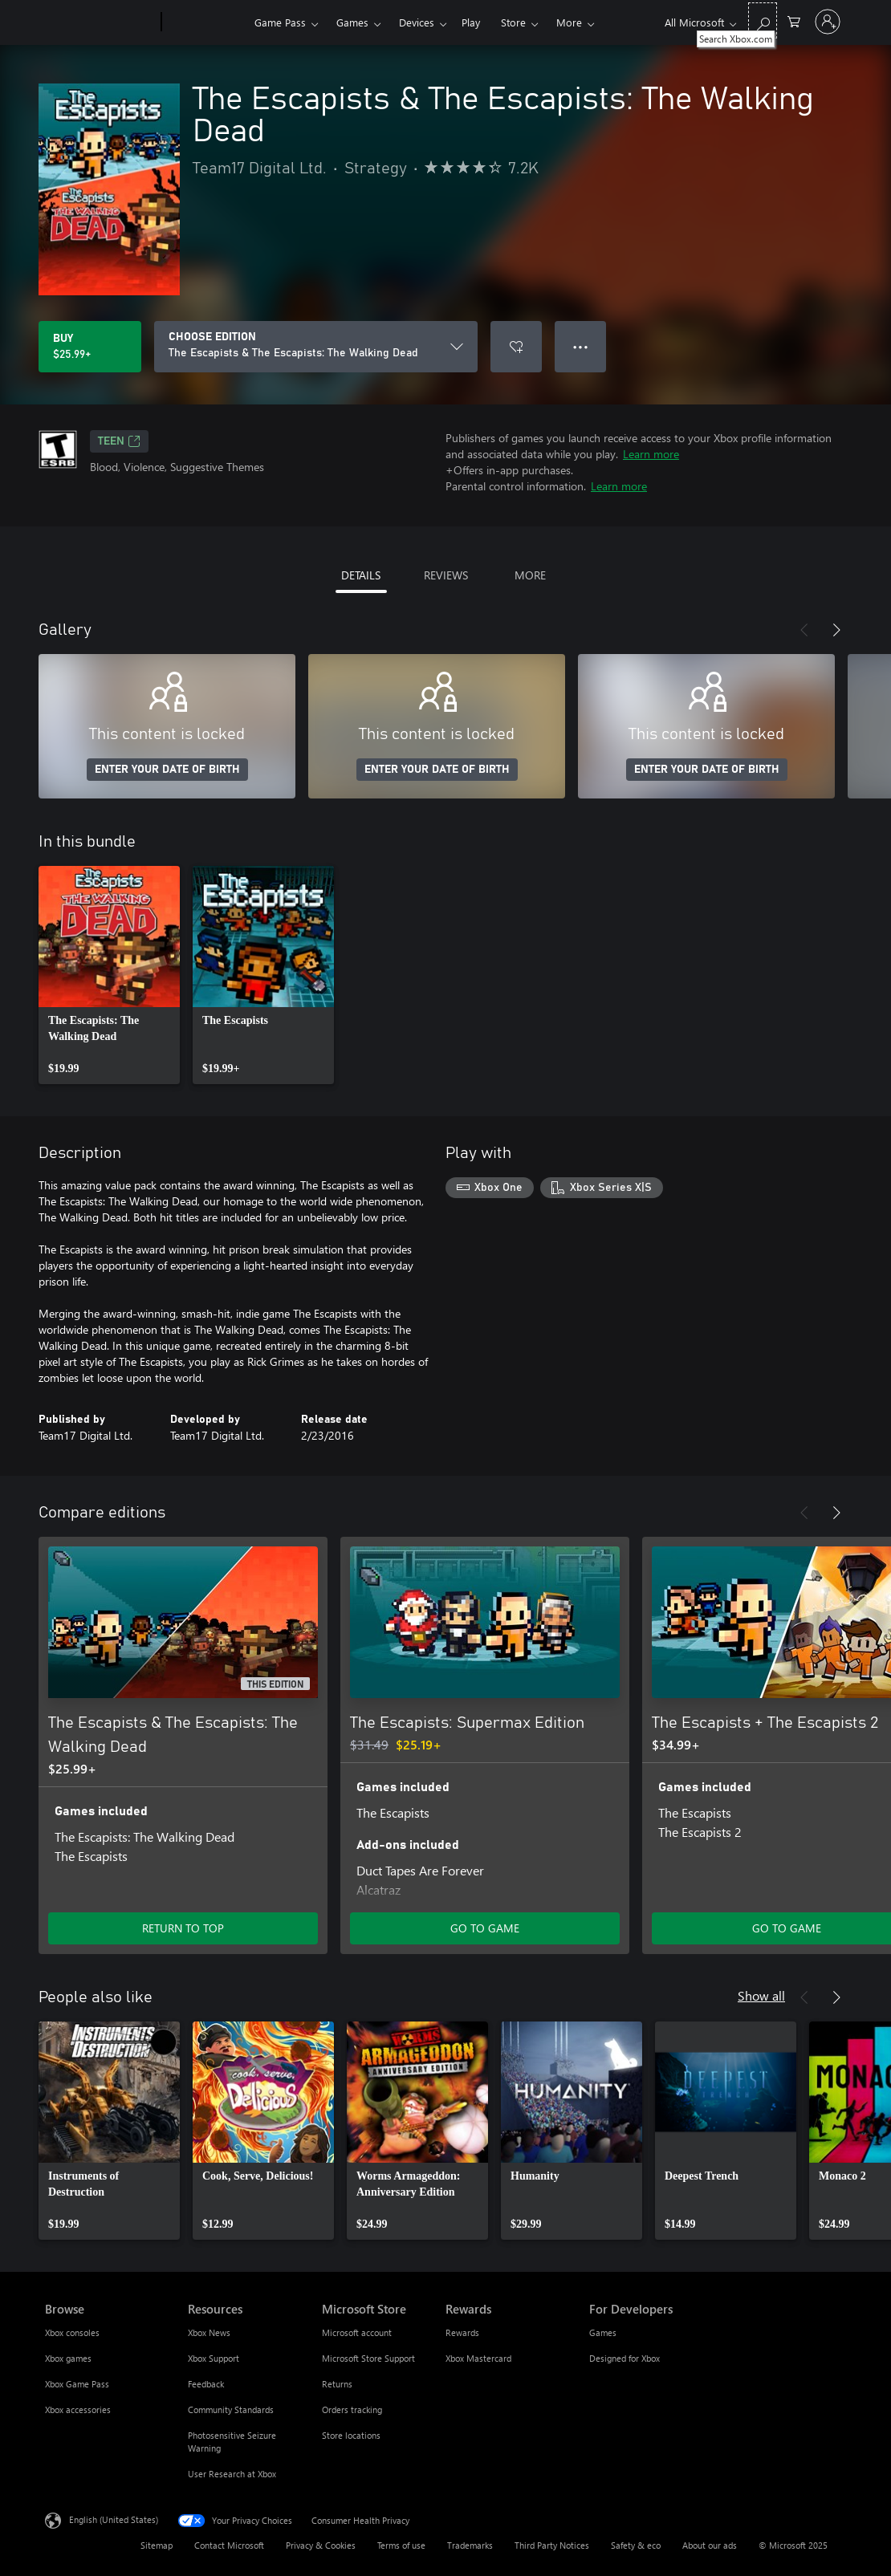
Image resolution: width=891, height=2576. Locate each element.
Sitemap (156, 2545)
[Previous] (804, 630)
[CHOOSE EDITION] (316, 346)
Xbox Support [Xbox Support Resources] (213, 2358)
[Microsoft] (100, 22)
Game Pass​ (280, 22)
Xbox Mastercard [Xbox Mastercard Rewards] (478, 2358)
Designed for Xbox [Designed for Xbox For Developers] (624, 2358)
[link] (109, 975)
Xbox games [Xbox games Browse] (68, 2358)
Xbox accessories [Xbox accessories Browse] (78, 2409)
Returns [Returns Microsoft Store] (337, 2384)
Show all (761, 1995)
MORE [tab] (530, 575)
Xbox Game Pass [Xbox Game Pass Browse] (77, 2384)
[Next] (836, 630)
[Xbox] (205, 22)
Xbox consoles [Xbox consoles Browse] (72, 2332)
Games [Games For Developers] (602, 2332)
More (569, 22)
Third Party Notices (552, 2545)
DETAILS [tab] (360, 575)
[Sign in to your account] (827, 21)
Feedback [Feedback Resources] (206, 2384)
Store (513, 22)
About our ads (709, 2545)
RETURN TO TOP (183, 1928)
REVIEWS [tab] (446, 575)
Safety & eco (636, 2545)
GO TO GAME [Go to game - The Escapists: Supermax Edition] (484, 1928)
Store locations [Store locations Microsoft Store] (351, 2435)
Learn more (651, 453)
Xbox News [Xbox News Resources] (209, 2332)
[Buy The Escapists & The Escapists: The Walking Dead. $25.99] (90, 346)
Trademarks (470, 2545)
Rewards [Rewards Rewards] (462, 2332)
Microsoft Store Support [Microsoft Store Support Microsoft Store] (368, 2358)
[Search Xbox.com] (762, 20)
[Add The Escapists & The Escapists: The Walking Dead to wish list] (516, 346)
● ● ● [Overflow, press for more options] (580, 346)
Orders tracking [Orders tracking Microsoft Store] (352, 2409)
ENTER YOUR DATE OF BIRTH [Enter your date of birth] (167, 769)
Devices (416, 22)
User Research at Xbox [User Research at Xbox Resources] (232, 2473)
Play (471, 22)
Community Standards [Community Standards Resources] (231, 2409)
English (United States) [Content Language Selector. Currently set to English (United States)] (113, 2519)
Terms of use (401, 2545)
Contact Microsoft (229, 2545)
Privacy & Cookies (321, 2545)
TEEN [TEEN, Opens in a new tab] (119, 441)
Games (352, 22)
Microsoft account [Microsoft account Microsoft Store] (357, 2332)
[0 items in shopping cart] (793, 20)
